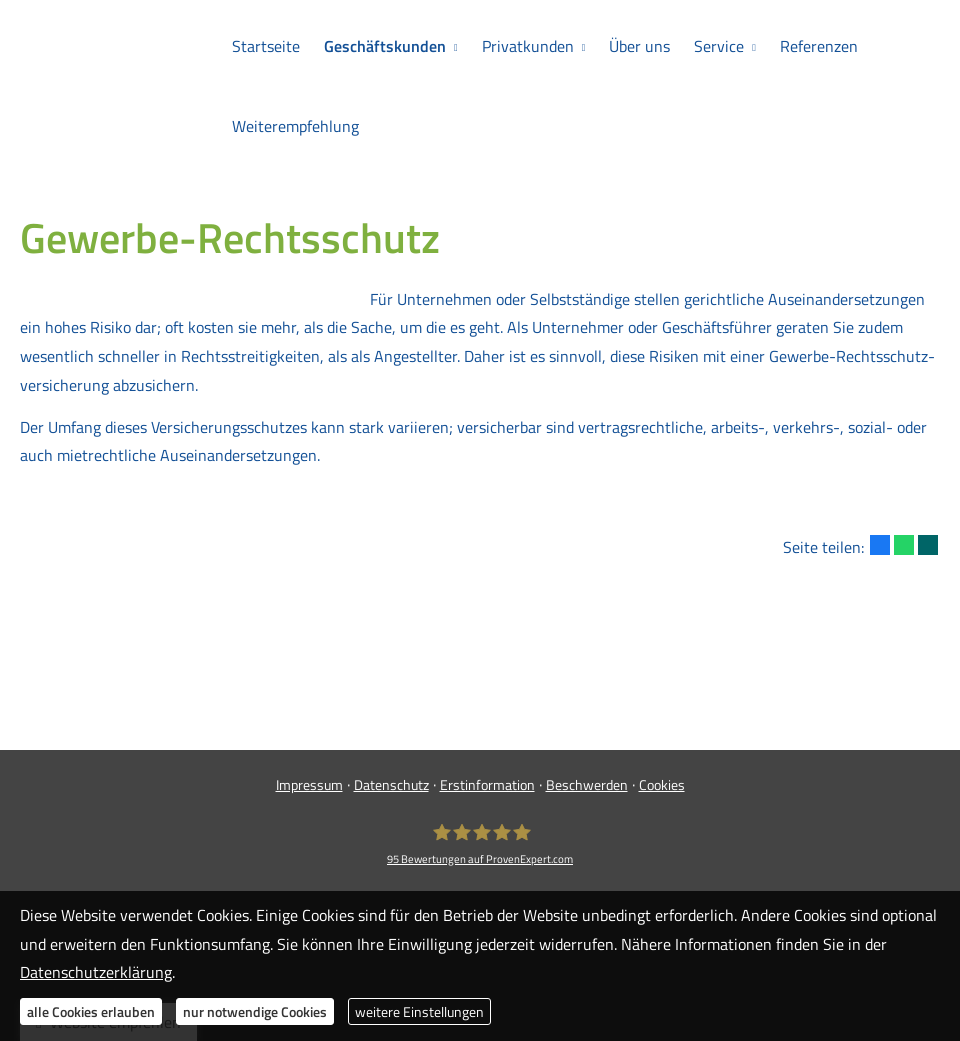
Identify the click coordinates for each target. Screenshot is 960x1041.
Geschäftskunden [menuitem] (385, 46)
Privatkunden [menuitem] (528, 46)
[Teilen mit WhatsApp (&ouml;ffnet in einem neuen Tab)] (904, 545)
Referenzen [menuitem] (819, 46)
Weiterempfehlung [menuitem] (295, 126)
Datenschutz (391, 784)
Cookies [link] (662, 784)
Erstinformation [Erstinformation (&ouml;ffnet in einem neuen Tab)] (487, 784)
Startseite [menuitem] (266, 46)
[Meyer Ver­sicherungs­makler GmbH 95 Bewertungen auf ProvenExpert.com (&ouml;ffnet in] (480, 844)
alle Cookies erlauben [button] (91, 1011)
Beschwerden (587, 784)
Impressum (309, 784)
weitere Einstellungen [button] (419, 1011)
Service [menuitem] (719, 46)
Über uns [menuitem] (639, 46)
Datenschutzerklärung (96, 972)
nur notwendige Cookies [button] (255, 1011)
